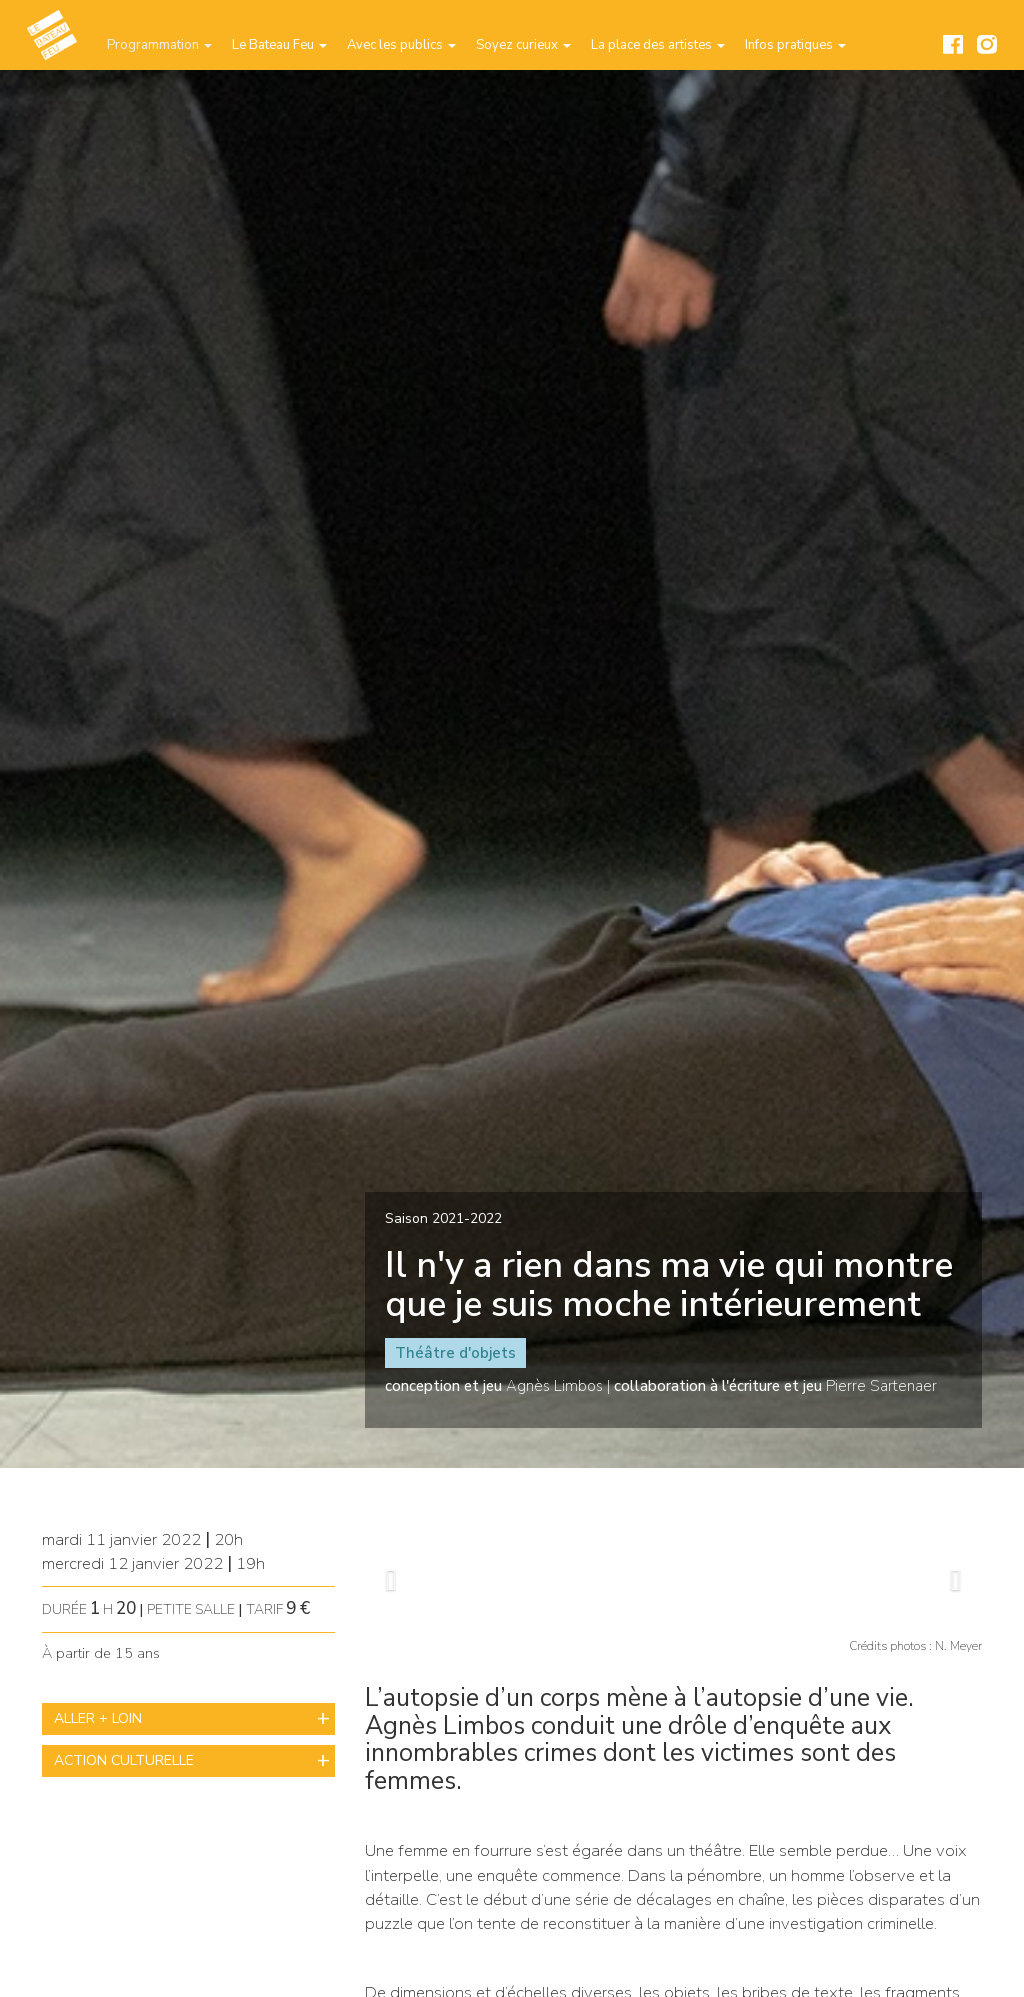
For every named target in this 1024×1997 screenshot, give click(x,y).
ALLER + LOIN (98, 1718)
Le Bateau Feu (279, 45)
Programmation (159, 45)
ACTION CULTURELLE (124, 1760)
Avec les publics (401, 45)
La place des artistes (658, 45)
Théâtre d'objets (455, 1353)
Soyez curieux (523, 45)
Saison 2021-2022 (443, 1218)
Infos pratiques (795, 45)
